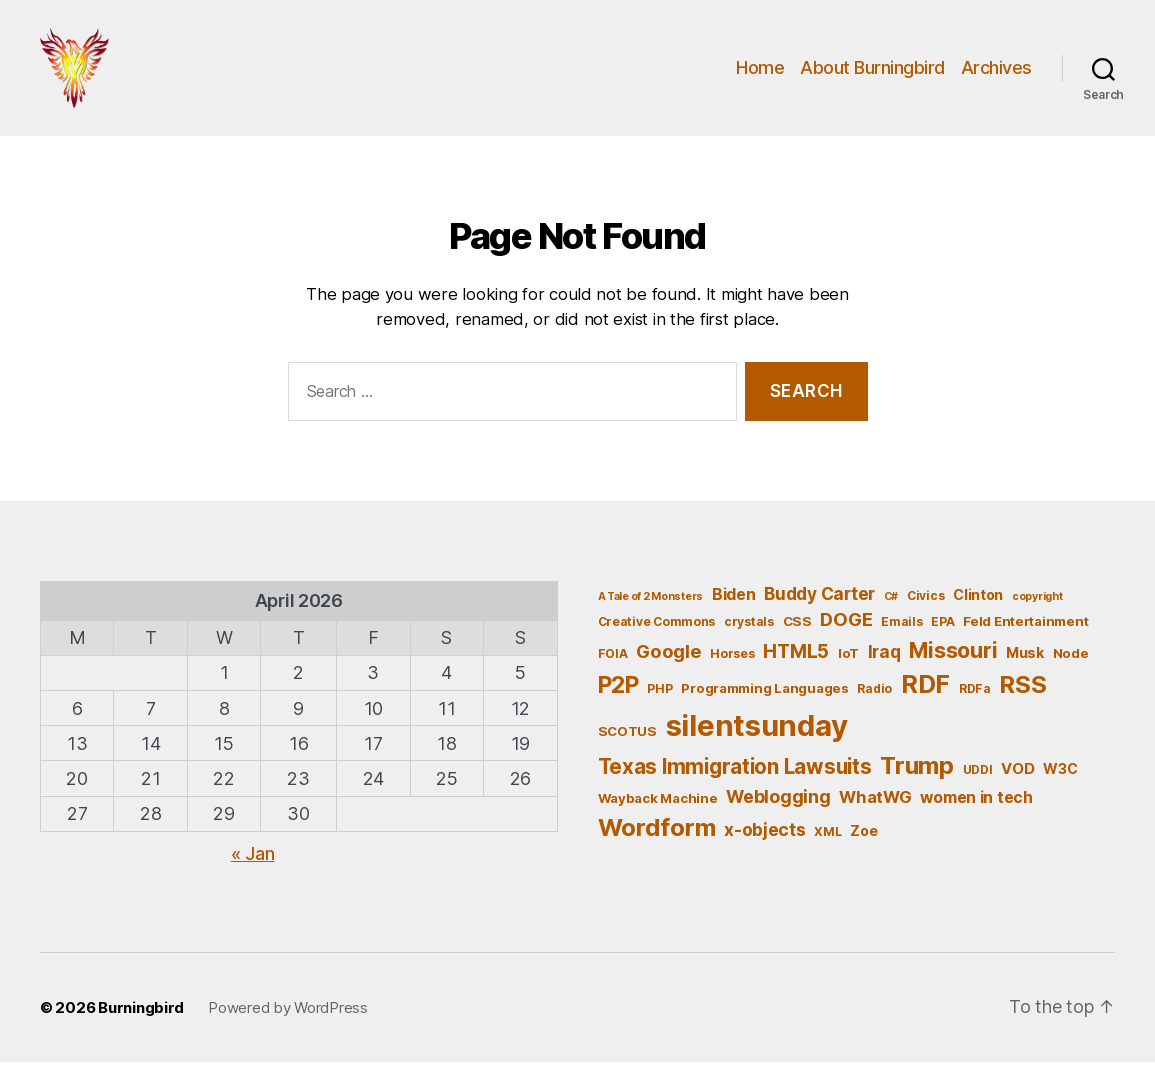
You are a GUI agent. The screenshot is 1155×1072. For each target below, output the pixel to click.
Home (760, 72)
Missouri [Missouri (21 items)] (953, 660)
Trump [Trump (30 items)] (917, 775)
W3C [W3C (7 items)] (1060, 778)
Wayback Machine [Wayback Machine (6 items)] (658, 808)
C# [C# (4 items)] (891, 606)
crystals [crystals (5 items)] (749, 631)
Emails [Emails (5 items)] (901, 631)
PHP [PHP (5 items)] (659, 698)
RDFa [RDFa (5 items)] (975, 698)
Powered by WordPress (288, 1017)
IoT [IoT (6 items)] (848, 663)
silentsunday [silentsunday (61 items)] (757, 735)
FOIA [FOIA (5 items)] (613, 663)
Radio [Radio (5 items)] (874, 698)
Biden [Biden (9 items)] (734, 604)
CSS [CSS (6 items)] (797, 631)
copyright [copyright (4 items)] (1037, 606)
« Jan (253, 863)
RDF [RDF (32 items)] (925, 694)
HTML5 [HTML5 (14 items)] (796, 661)
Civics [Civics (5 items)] (925, 605)
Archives (996, 72)
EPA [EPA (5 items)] (942, 631)
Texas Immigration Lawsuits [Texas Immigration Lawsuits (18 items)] (735, 776)
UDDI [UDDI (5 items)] (978, 779)
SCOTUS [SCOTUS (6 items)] (627, 741)
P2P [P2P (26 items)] (618, 695)
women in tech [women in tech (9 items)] (976, 807)
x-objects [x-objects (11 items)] (765, 839)
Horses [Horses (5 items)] (732, 663)
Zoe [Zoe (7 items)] (863, 840)
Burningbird (141, 1017)
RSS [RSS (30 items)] (1022, 694)
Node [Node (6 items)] (1071, 663)
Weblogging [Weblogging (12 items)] (778, 806)
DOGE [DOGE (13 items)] (846, 629)
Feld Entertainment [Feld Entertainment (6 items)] (1025, 631)
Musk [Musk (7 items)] (1025, 662)
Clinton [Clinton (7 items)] (978, 604)
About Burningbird (872, 72)
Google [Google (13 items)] (668, 661)
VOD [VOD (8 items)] (1017, 779)
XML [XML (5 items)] (827, 841)
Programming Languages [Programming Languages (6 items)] (764, 698)
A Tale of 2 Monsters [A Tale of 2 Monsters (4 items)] (651, 606)
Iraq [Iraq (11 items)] (884, 661)
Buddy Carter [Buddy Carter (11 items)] (819, 603)
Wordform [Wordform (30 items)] (657, 837)
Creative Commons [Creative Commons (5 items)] (657, 631)
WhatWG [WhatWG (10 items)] (875, 807)
